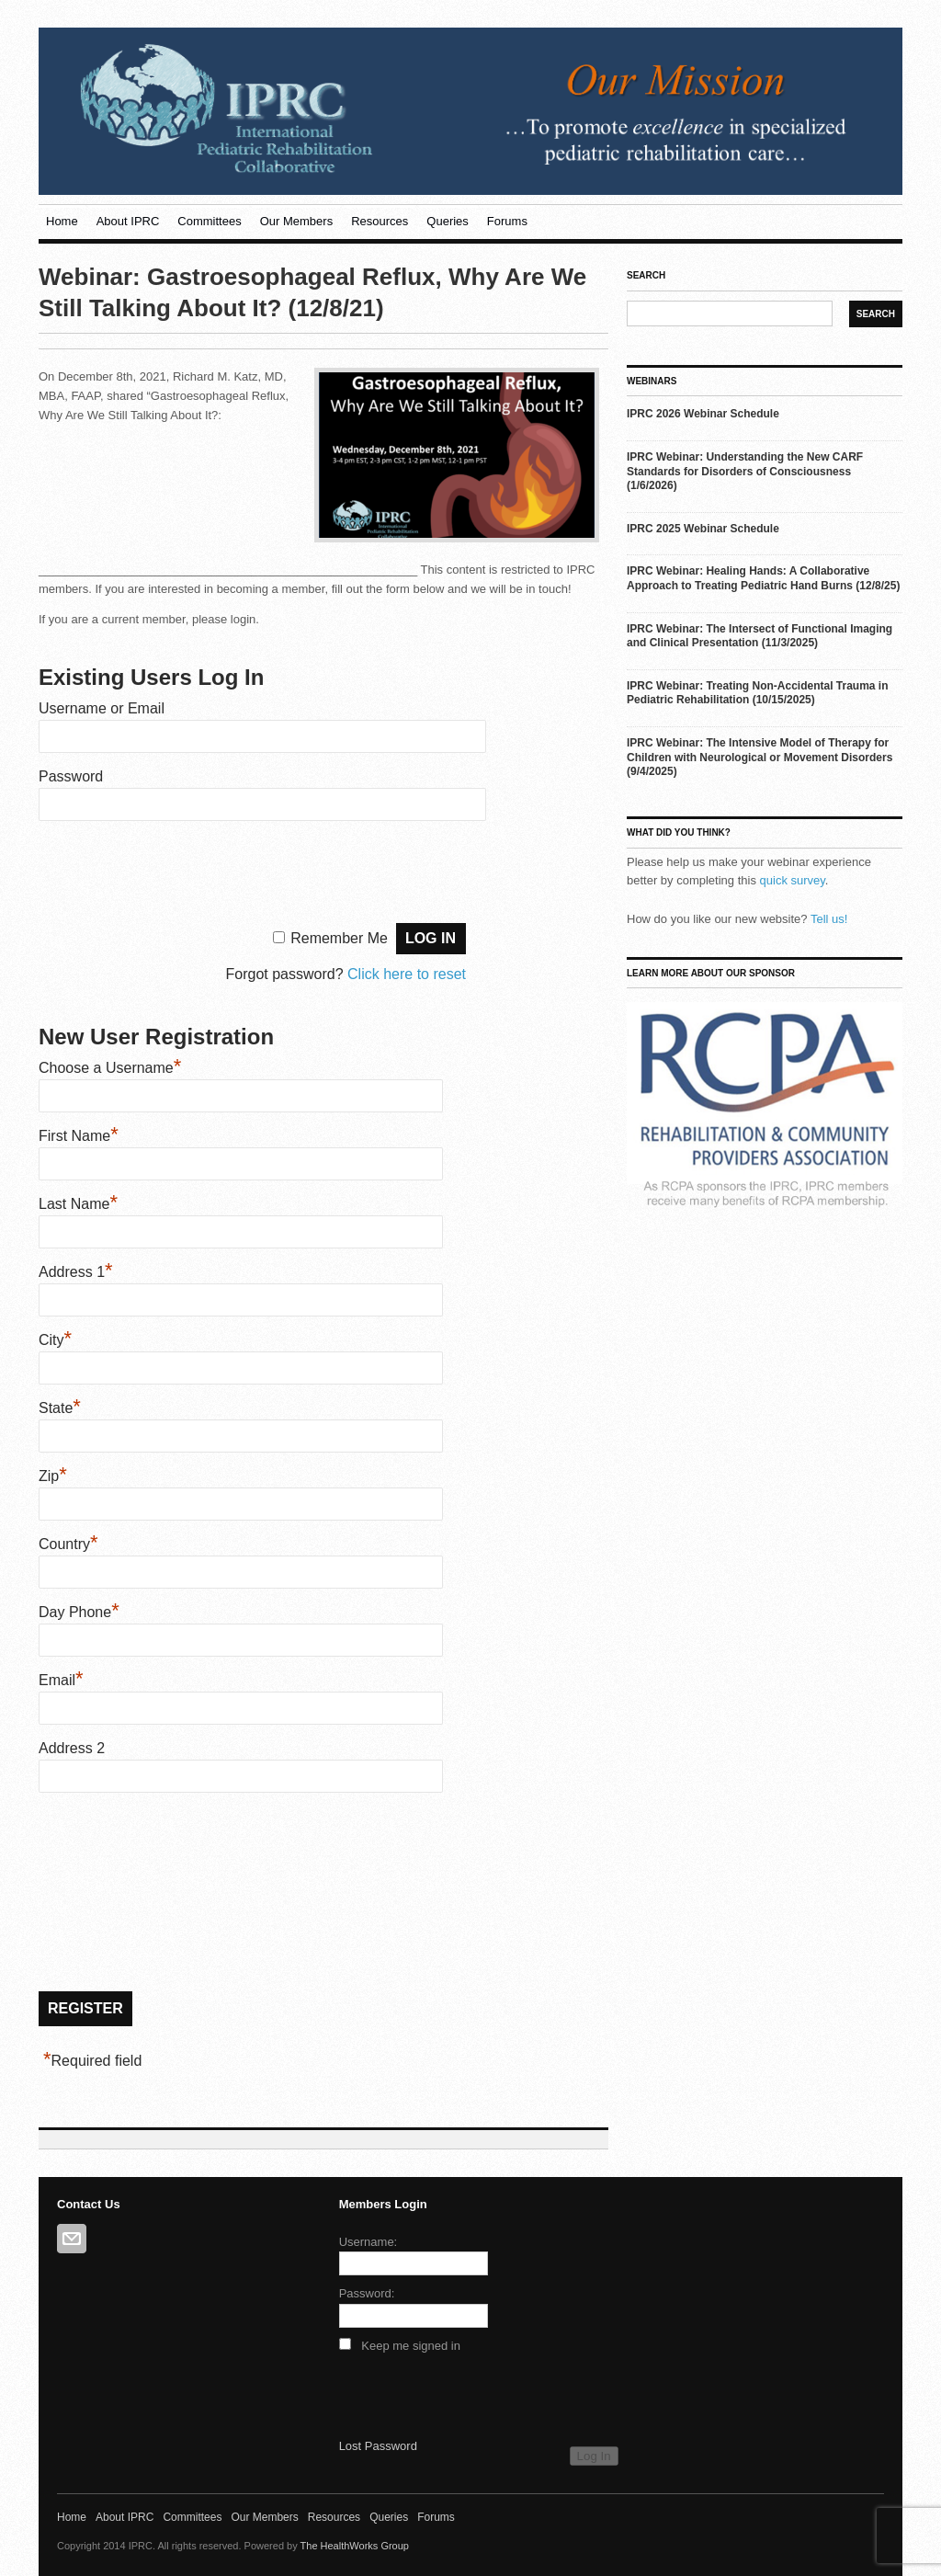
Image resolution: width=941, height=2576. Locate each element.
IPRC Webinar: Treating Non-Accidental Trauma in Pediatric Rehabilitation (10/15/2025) (758, 693)
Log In (594, 2456)
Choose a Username (110, 1068)
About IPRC (128, 221)
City (55, 1340)
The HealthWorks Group (354, 2545)
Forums (507, 221)
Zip (53, 1476)
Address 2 (72, 1748)
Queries (447, 221)
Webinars (651, 381)
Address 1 (76, 1272)
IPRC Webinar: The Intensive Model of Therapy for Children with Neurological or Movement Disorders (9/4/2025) (759, 757)
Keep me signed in (410, 2346)
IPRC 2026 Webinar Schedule (703, 413)
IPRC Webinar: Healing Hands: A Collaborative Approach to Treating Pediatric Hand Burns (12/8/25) (763, 578)
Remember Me (339, 938)
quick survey (792, 880)
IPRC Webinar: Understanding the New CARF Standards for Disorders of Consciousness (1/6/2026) (745, 471)
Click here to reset (406, 974)
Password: (367, 2293)
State (60, 1408)
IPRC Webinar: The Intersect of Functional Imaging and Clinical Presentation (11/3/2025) (759, 636)
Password (71, 776)
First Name (79, 1136)
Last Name (78, 1204)
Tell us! (829, 919)
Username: (368, 2242)
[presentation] (178, 870)
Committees (209, 221)
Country (68, 1544)
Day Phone (79, 1612)
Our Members (296, 221)
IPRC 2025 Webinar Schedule (703, 528)
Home (62, 221)
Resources (379, 221)
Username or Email (101, 708)
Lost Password (378, 2446)
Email (61, 1680)
